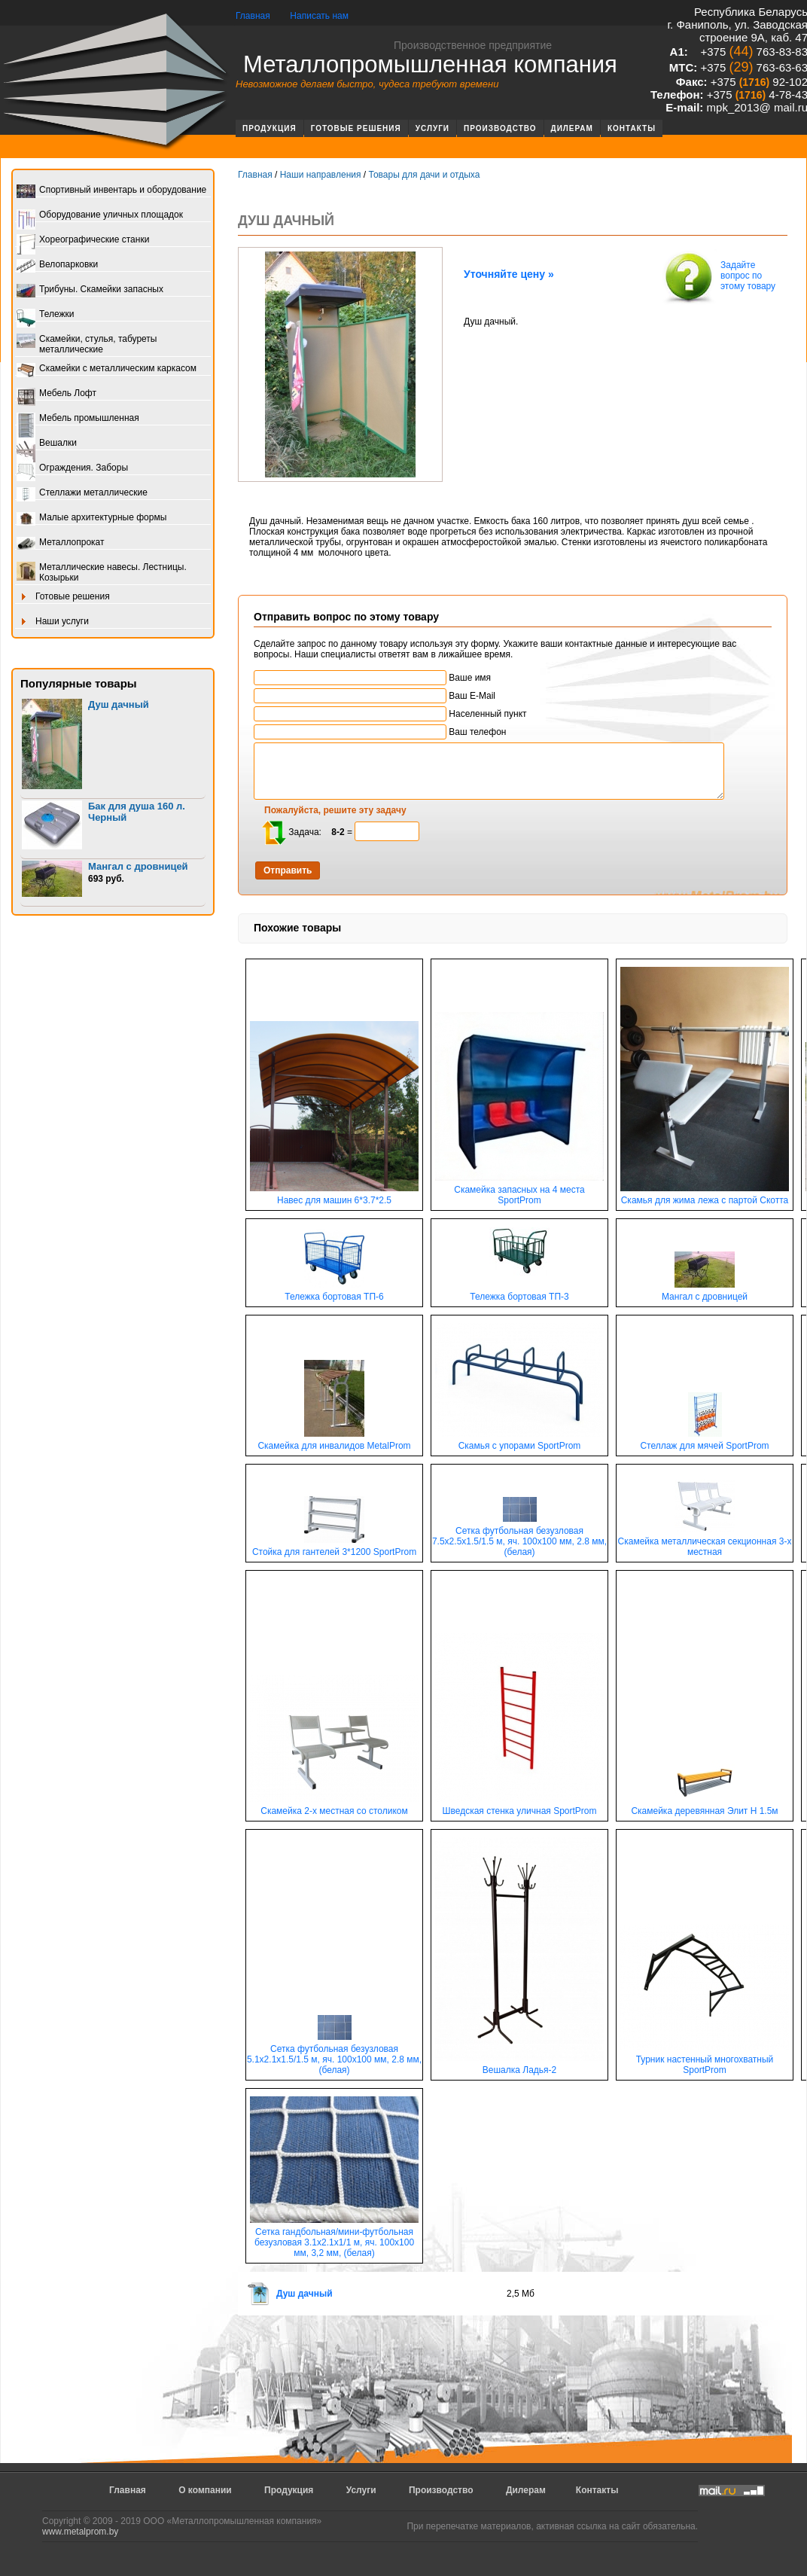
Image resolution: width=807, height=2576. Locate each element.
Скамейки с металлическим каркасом (106, 369)
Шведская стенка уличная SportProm (519, 1806)
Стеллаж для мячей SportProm (704, 1441)
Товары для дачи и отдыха (424, 174)
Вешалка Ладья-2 (519, 2065)
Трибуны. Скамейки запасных (90, 290)
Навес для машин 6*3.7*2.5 (334, 1196)
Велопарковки (57, 265)
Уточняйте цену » (509, 274)
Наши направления (320, 174)
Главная (253, 16)
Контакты (632, 128)
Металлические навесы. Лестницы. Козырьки (102, 572)
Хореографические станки (83, 240)
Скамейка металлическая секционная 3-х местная (705, 1542)
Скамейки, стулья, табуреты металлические (87, 344)
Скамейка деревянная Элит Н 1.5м (704, 1806)
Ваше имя (372, 677)
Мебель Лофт (56, 394)
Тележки (45, 315)
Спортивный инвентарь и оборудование (111, 190)
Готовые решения (356, 128)
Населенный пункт (390, 714)
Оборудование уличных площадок (100, 215)
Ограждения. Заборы (72, 468)
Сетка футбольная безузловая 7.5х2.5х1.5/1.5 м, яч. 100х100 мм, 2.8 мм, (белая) (519, 1537)
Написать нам (319, 16)
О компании (205, 2490)
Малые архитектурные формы (91, 518)
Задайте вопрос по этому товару (718, 277)
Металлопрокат (61, 543)
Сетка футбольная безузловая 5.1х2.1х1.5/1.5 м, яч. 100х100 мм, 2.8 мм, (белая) (334, 2055)
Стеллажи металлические (82, 493)
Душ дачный (118, 704)
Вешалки (47, 443)
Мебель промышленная (78, 419)
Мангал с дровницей (138, 866)
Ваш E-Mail (374, 695)
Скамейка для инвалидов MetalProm (333, 1441)
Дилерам (572, 128)
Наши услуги (53, 622)
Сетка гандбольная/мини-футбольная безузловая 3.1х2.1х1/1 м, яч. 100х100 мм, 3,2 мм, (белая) (334, 2238)
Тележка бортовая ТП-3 (519, 1292)
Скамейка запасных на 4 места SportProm (519, 1191)
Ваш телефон (380, 732)
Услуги (432, 128)
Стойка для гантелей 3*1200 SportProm (334, 1547)
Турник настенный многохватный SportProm (705, 2060)
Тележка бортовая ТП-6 (334, 1292)
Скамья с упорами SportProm (519, 1441)
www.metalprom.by (80, 2531)
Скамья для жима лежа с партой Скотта (705, 1196)
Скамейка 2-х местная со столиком (334, 1806)
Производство (500, 128)
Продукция (269, 128)
